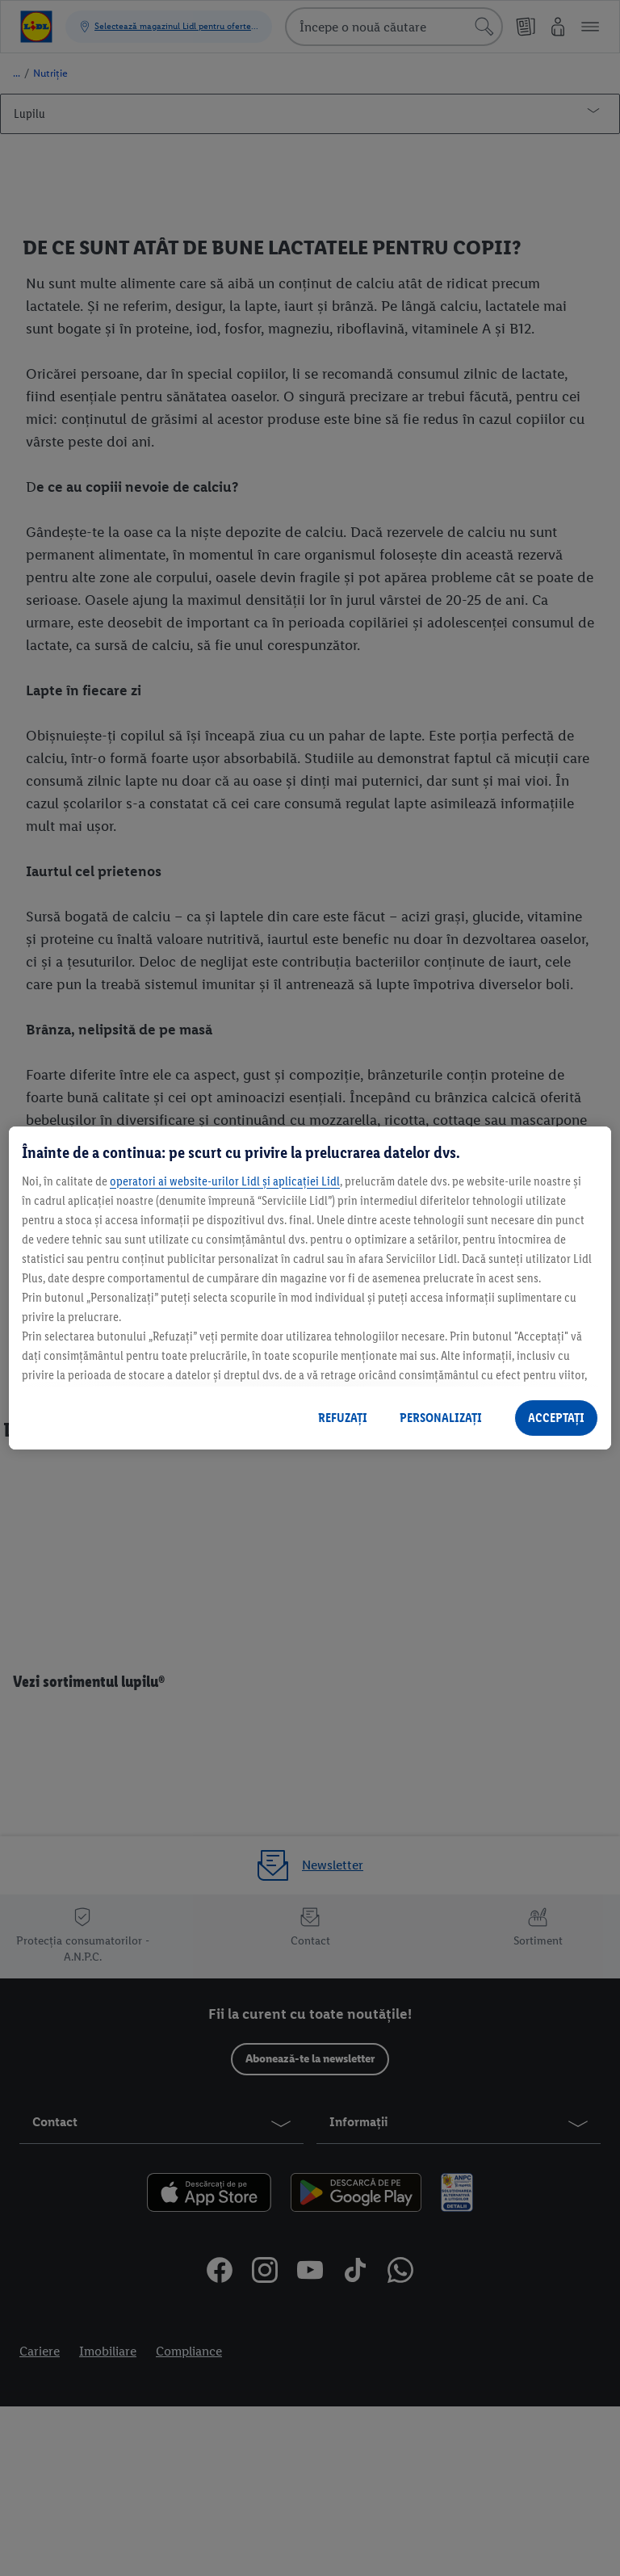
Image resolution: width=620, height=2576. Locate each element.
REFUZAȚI (342, 1417)
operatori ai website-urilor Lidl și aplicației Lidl (225, 1181)
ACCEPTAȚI (556, 1417)
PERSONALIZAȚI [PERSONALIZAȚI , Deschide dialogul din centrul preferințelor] (441, 1417)
